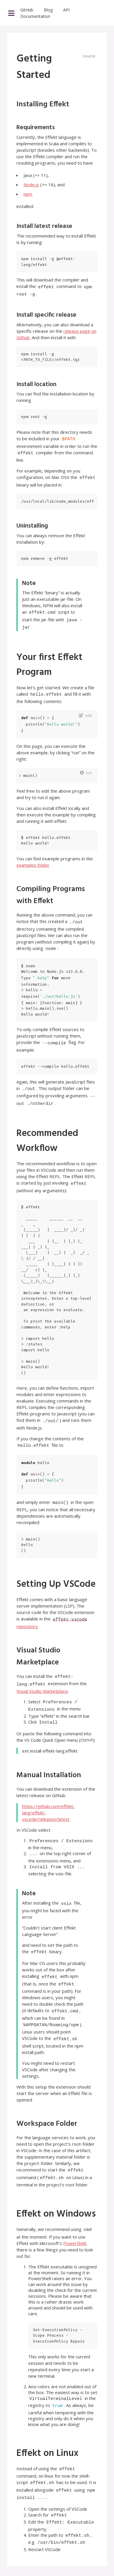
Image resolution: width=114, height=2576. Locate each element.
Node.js (31, 184)
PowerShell (74, 2212)
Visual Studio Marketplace (42, 1672)
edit (88, 707)
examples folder (32, 857)
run (89, 764)
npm (28, 194)
